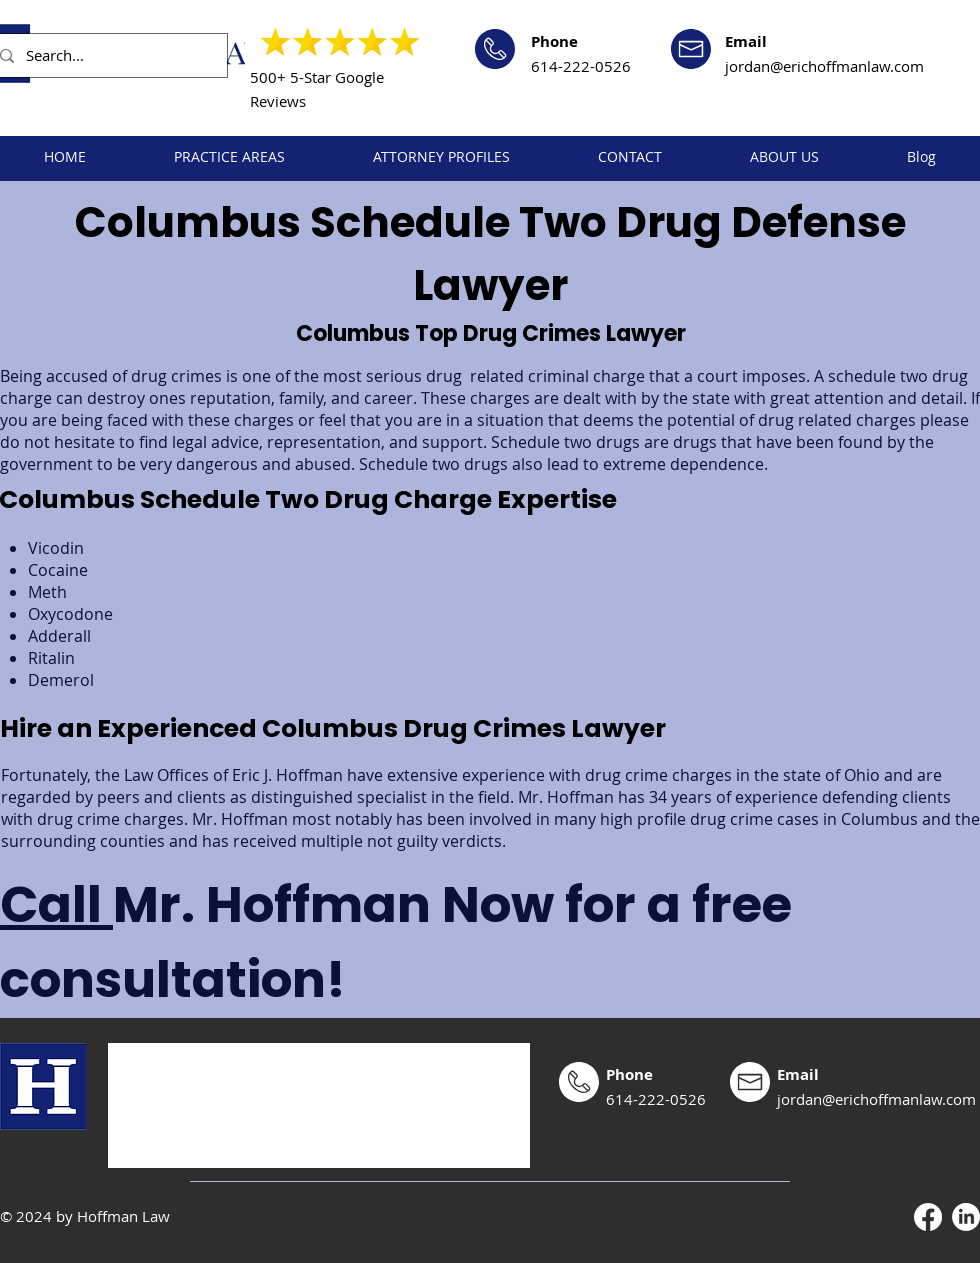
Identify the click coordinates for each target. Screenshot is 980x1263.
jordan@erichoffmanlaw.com (824, 66)
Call (56, 905)
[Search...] (105, 55)
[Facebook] (928, 1217)
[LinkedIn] (966, 1217)
